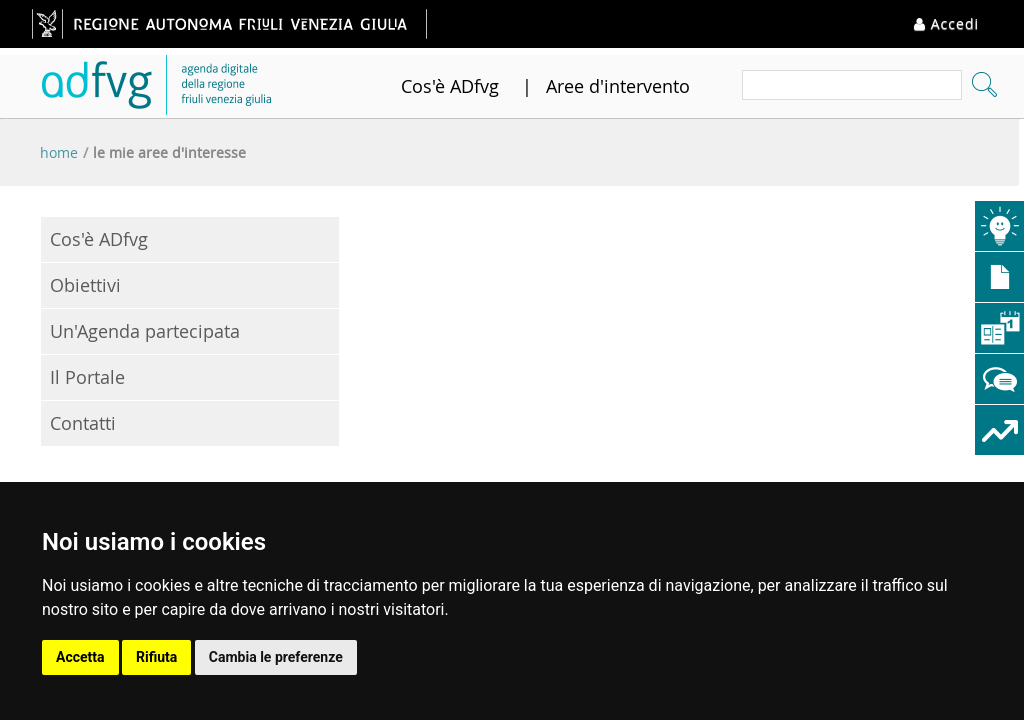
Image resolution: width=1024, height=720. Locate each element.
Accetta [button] (80, 657)
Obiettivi (85, 285)
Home (59, 152)
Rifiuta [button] (156, 657)
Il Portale (87, 377)
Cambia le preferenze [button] (276, 657)
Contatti (83, 423)
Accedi (946, 23)
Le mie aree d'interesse (169, 152)
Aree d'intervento (618, 86)
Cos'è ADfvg (450, 86)
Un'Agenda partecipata (145, 331)
